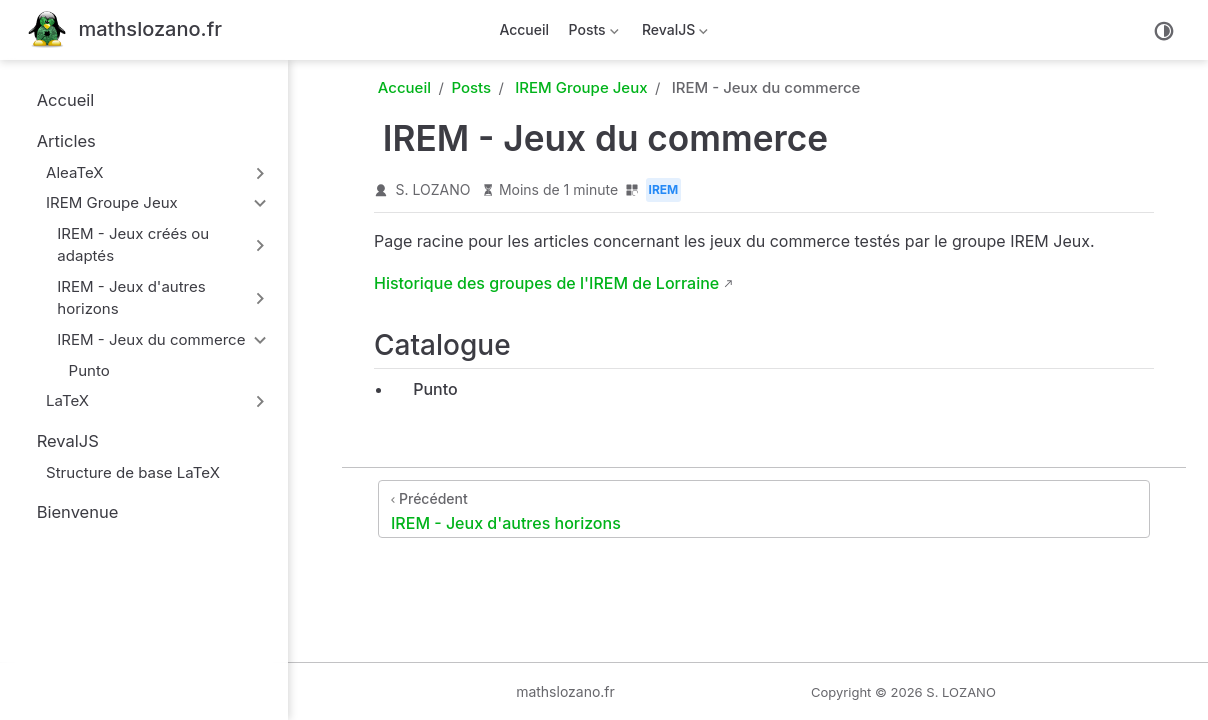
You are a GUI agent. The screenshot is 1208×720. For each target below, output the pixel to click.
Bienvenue (67, 512)
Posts (591, 33)
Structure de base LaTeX (123, 472)
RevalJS (673, 33)
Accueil (524, 29)
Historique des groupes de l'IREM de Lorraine (546, 283)
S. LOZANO (433, 189)
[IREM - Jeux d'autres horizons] (764, 509)
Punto (80, 370)
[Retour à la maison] (125, 30)
